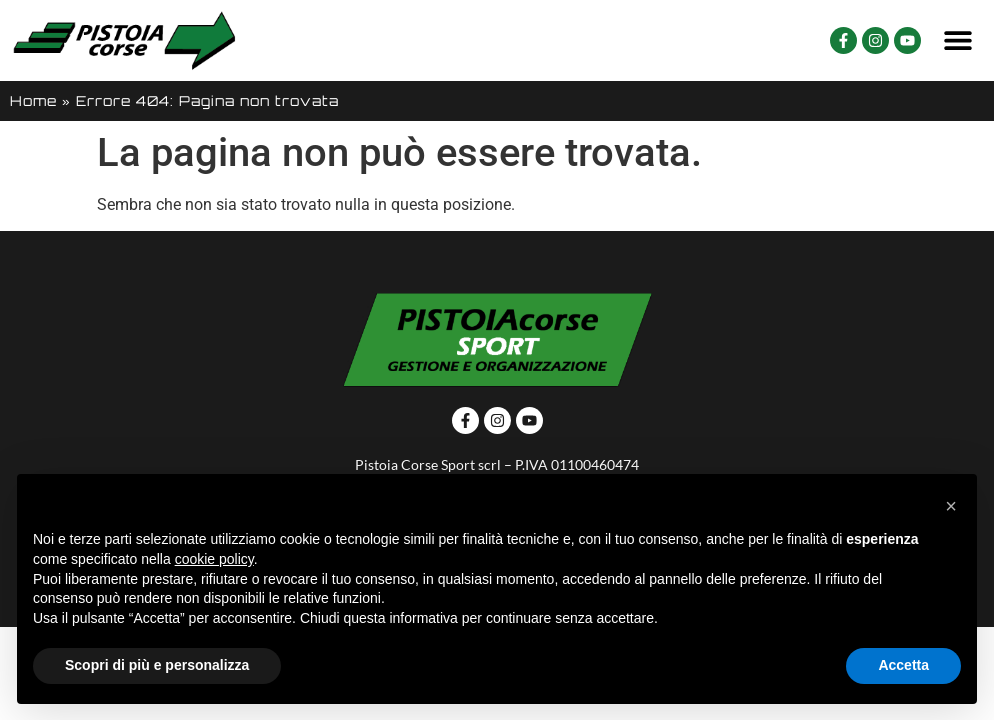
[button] (958, 40)
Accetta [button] (903, 665)
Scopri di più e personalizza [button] (157, 665)
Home (33, 100)
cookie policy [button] (214, 559)
